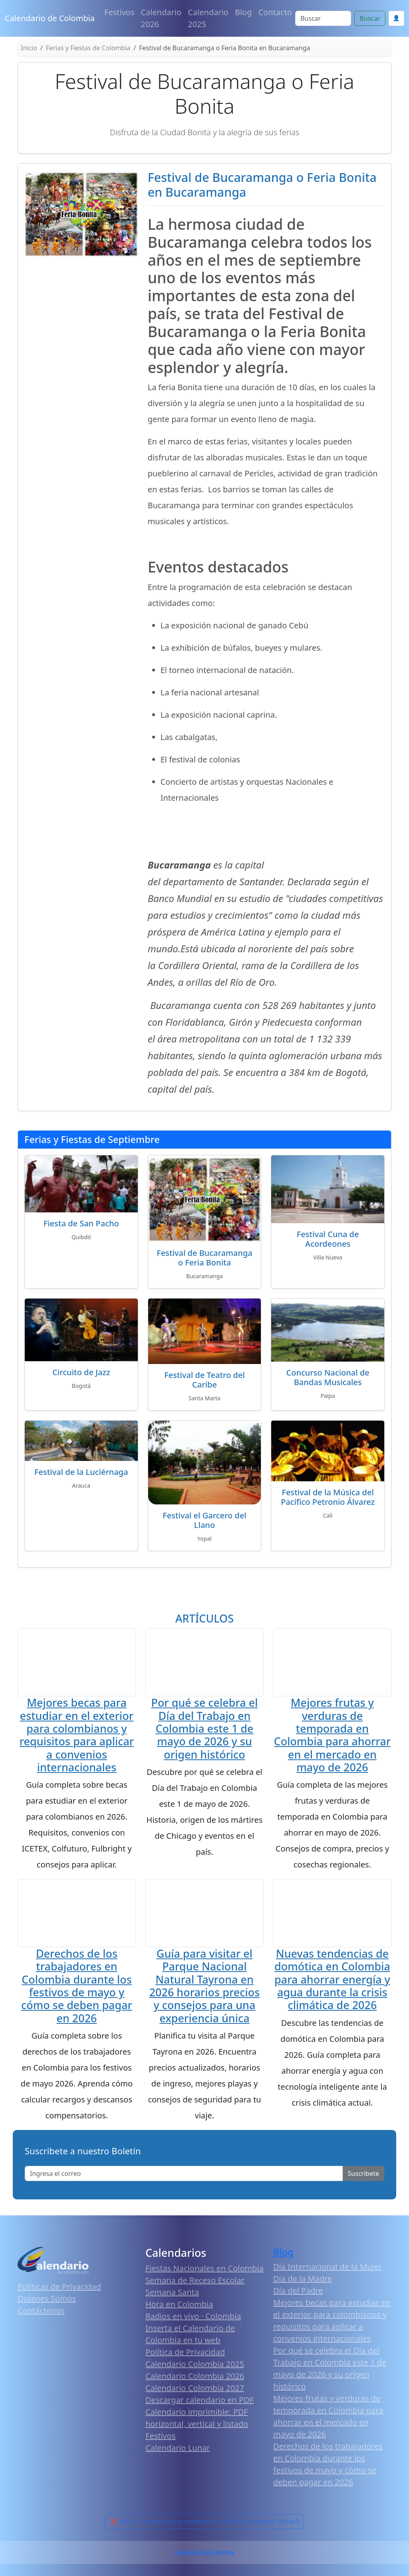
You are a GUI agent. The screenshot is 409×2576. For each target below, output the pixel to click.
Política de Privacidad (185, 2354)
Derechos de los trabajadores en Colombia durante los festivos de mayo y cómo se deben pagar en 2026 (76, 1988)
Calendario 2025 (208, 18)
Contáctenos (41, 2313)
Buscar (369, 18)
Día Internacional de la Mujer (327, 2269)
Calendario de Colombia (50, 18)
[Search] (323, 18)
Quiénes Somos (47, 2301)
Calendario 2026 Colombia (204, 2554)
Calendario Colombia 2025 (194, 2366)
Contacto (275, 12)
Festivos (119, 12)
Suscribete (363, 2175)
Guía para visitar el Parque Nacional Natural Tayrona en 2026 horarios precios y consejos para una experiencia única (204, 1988)
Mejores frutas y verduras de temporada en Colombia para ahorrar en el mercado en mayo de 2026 (332, 1736)
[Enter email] (184, 2175)
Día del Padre (298, 2293)
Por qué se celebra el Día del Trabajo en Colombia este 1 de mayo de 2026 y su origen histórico (204, 1729)
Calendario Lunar (177, 2450)
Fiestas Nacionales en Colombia (204, 2270)
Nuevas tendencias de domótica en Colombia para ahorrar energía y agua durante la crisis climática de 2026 (332, 1981)
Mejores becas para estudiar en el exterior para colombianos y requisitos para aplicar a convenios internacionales (77, 1736)
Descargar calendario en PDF (199, 2402)
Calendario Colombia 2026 (194, 2378)
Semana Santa (172, 2294)
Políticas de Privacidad (59, 2289)
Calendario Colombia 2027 (194, 2390)
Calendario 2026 (161, 18)
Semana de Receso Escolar (194, 2282)
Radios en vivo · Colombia (193, 2318)
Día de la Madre (302, 2281)
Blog (243, 12)
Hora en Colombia (179, 2306)
